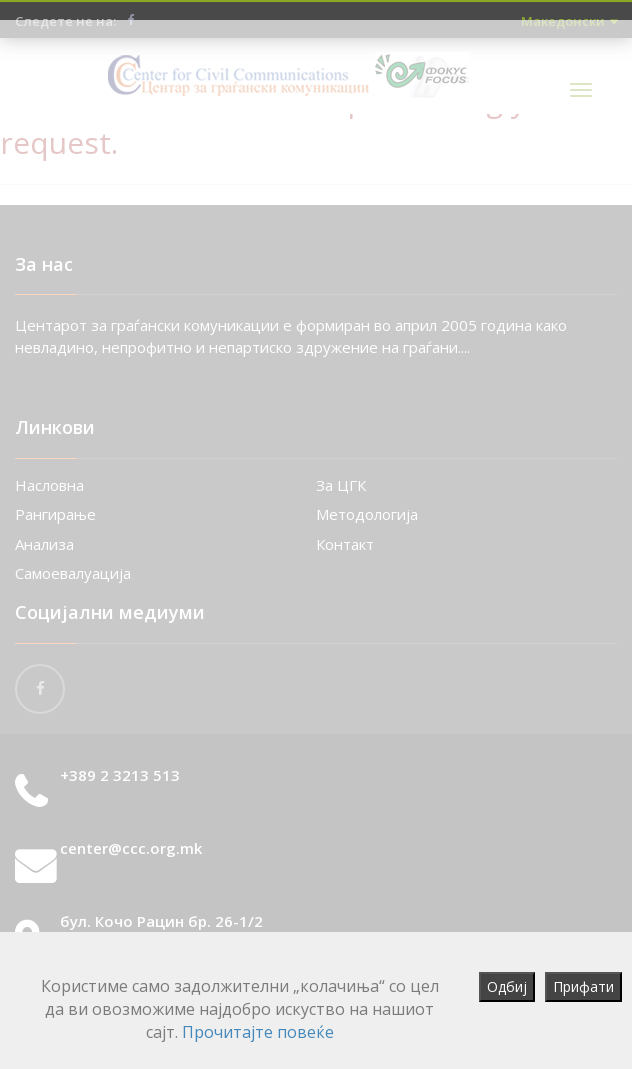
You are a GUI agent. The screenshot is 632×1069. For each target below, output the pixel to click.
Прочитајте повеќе (258, 1032)
